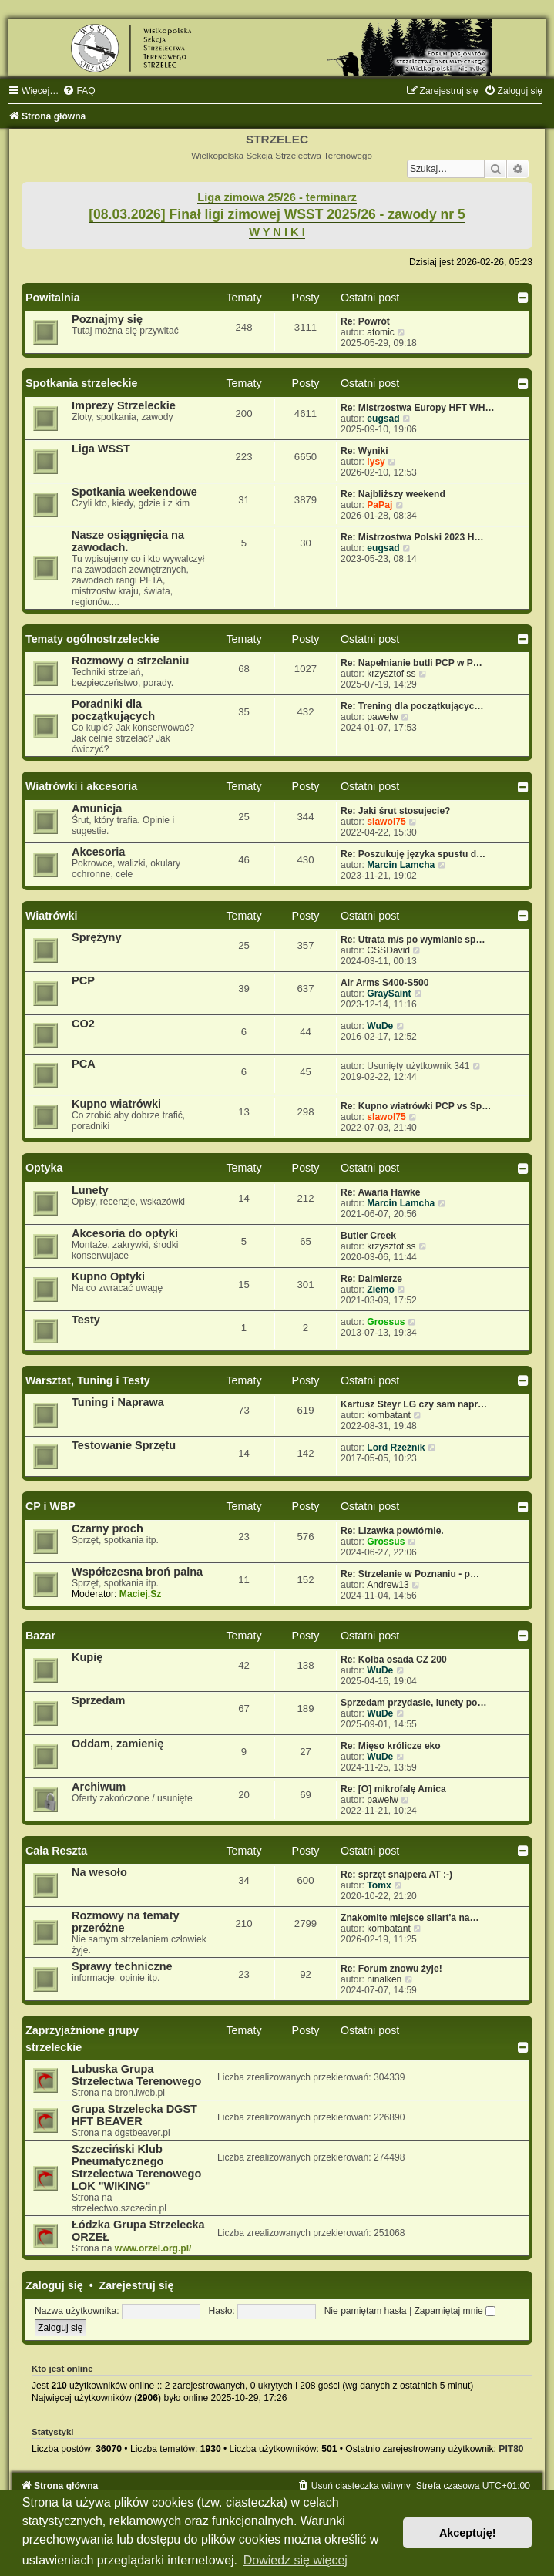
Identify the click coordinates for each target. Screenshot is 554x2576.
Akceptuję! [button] (467, 2533)
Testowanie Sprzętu (124, 1445)
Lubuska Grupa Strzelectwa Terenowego (136, 2075)
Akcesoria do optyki (125, 1233)
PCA (84, 1064)
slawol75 (386, 821)
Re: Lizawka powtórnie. (392, 1530)
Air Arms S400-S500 (385, 982)
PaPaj (379, 504)
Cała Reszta (56, 1851)
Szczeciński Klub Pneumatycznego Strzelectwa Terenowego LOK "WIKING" (136, 2167)
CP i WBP (50, 1506)
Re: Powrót (365, 321)
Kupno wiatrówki (116, 1104)
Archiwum (99, 1787)
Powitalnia (52, 297)
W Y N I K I (277, 232)
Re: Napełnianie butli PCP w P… (411, 662)
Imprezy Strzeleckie (124, 405)
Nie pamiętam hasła (365, 2310)
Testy (86, 1319)
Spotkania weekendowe (134, 492)
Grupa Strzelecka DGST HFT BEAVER (134, 2115)
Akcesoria (98, 852)
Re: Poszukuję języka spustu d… (413, 854)
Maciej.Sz (140, 1594)
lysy (376, 461)
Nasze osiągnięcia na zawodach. (128, 541)
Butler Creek (368, 1235)
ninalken (384, 1979)
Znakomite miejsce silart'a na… (410, 1917)
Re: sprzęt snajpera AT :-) (396, 1874)
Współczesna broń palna (137, 1571)
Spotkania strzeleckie (81, 383)
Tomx (379, 1885)
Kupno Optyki (108, 1276)
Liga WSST (101, 448)
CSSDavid (388, 950)
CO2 (83, 1023)
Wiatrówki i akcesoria (81, 786)
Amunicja (97, 808)
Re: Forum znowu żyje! (391, 1968)
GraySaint (389, 993)
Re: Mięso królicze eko (391, 1745)
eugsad (383, 418)
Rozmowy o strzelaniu (130, 660)
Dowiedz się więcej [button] (295, 2560)
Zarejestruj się (136, 2285)
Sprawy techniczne (122, 1966)
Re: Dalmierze (371, 1278)
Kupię (87, 1657)
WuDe (380, 1026)
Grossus (386, 1322)
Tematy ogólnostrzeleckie (92, 639)
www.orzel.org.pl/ (153, 2248)
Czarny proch (107, 1528)
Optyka (43, 1168)
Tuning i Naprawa (118, 1402)
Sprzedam (98, 1700)
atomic (381, 332)
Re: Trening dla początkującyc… (412, 706)
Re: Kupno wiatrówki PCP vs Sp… (416, 1106)
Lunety (90, 1190)
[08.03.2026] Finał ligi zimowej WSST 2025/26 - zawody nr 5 (277, 214)
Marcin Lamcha (401, 864)
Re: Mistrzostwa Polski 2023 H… (412, 537)
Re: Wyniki (364, 451)
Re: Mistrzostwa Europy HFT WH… (418, 407)
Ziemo (381, 1289)
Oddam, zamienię (117, 1743)
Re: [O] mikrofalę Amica (393, 1789)
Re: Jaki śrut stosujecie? (396, 810)
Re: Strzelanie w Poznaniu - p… (410, 1574)
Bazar (40, 1635)
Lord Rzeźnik (396, 1447)
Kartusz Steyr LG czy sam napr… (414, 1404)
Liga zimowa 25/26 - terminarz (276, 197)
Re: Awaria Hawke (381, 1192)
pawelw (382, 716)
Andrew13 (387, 1584)
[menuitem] (78, 91)
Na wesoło (99, 1872)
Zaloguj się (54, 2285)
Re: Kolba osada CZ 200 (394, 1659)
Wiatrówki (51, 916)
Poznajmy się (107, 319)
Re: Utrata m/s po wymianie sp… (413, 939)
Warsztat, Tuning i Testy (87, 1380)
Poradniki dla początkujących (113, 710)
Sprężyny (97, 937)
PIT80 (511, 2448)
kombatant (388, 1415)
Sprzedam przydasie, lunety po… (414, 1702)
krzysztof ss (391, 673)
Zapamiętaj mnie (454, 2310)
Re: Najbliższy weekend (393, 494)
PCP (83, 980)
